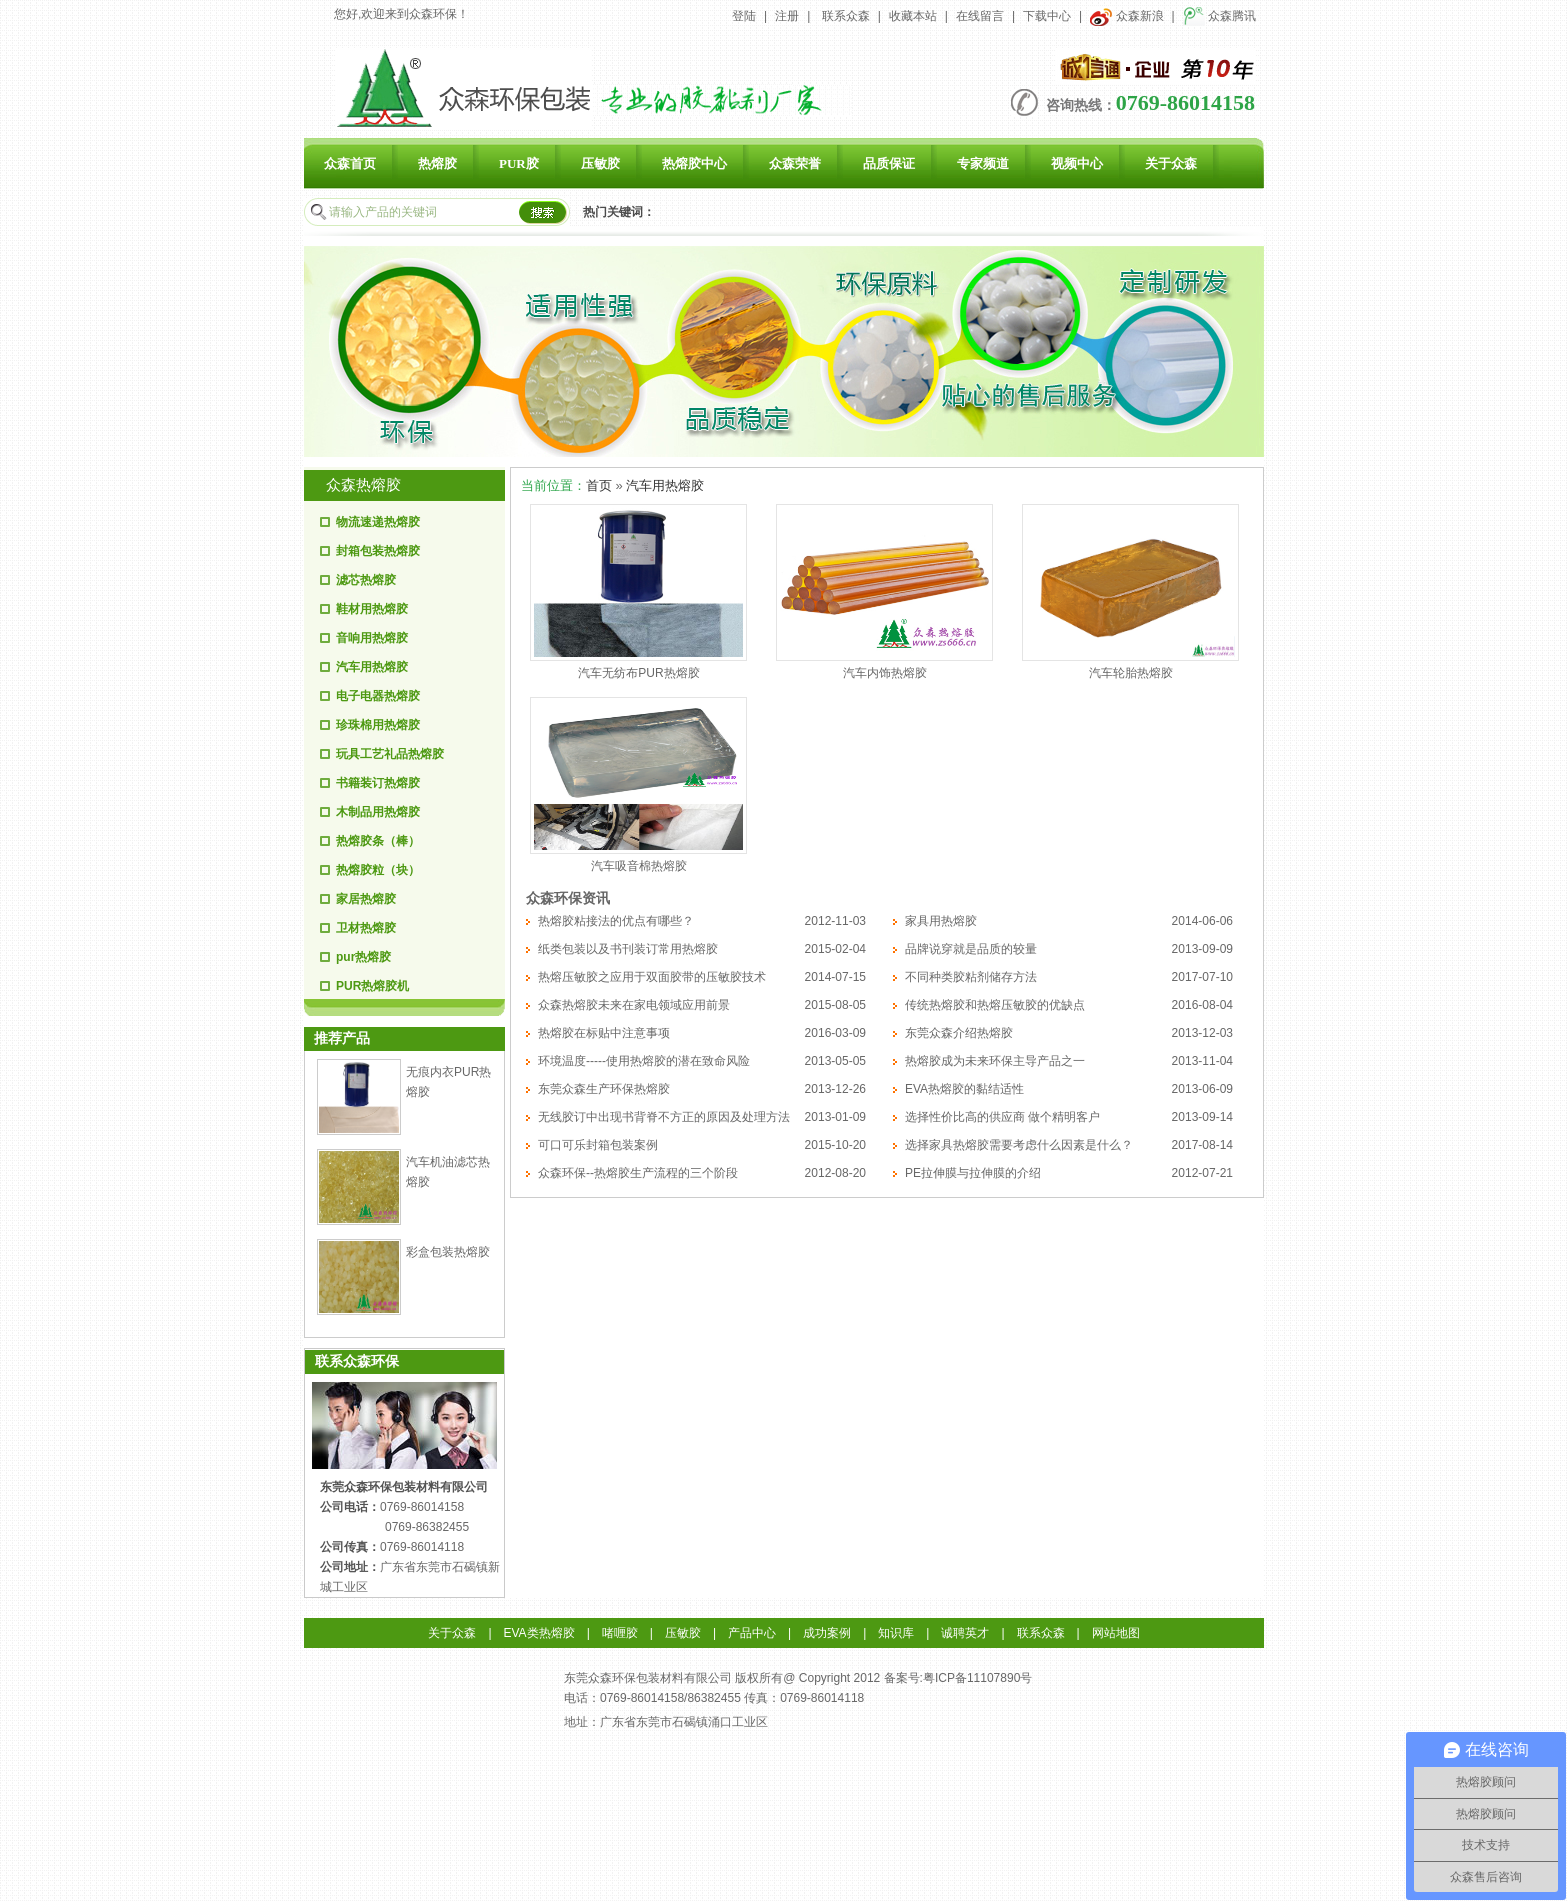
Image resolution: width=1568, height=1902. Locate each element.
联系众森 (846, 16)
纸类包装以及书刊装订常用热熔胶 (628, 949)
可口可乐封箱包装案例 (598, 1145)
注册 (787, 16)
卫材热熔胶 (366, 928)
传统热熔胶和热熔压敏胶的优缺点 (995, 1005)
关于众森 (1171, 163)
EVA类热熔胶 (539, 1633)
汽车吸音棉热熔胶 (639, 866)
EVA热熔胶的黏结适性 (964, 1089)
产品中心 (752, 1633)
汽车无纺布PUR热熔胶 (638, 673)
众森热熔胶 (363, 485)
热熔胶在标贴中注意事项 (604, 1033)
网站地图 (1116, 1633)
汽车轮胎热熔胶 (1131, 673)
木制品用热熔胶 (378, 812)
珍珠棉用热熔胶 (378, 725)
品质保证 (889, 163)
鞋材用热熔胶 (372, 609)
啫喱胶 (620, 1633)
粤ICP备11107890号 (977, 1678)
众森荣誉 (795, 163)
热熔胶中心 (694, 163)
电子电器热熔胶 (378, 696)
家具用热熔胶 (941, 921)
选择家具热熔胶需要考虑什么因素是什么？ (1019, 1145)
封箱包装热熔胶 (378, 551)
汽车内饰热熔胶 (885, 673)
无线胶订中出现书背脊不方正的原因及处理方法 (664, 1117)
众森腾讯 (1219, 16)
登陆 (744, 16)
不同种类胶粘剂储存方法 (971, 977)
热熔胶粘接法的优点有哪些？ (616, 921)
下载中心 (1047, 16)
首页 (599, 485)
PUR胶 (519, 163)
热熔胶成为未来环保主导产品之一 (995, 1061)
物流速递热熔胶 (378, 522)
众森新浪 (1126, 16)
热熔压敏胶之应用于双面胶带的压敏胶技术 (652, 977)
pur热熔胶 (363, 957)
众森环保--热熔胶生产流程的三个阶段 (638, 1173)
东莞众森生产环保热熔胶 (604, 1089)
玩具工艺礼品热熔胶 (390, 754)
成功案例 (827, 1633)
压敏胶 (600, 163)
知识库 (896, 1633)
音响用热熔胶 (372, 638)
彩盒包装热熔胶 (448, 1252)
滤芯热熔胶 (366, 580)
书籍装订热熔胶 (378, 783)
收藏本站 (913, 16)
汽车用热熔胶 (372, 667)
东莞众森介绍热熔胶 (959, 1033)
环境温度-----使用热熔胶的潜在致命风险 (644, 1061)
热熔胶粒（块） (378, 870)
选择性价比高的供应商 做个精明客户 (1002, 1117)
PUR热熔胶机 (372, 986)
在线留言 (980, 16)
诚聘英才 (965, 1633)
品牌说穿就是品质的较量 (971, 949)
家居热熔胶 (366, 899)
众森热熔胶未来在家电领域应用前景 (634, 1005)
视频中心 (1077, 163)
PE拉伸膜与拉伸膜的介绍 (973, 1173)
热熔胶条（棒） (378, 841)
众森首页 (350, 163)
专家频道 (983, 163)
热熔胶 (437, 163)
